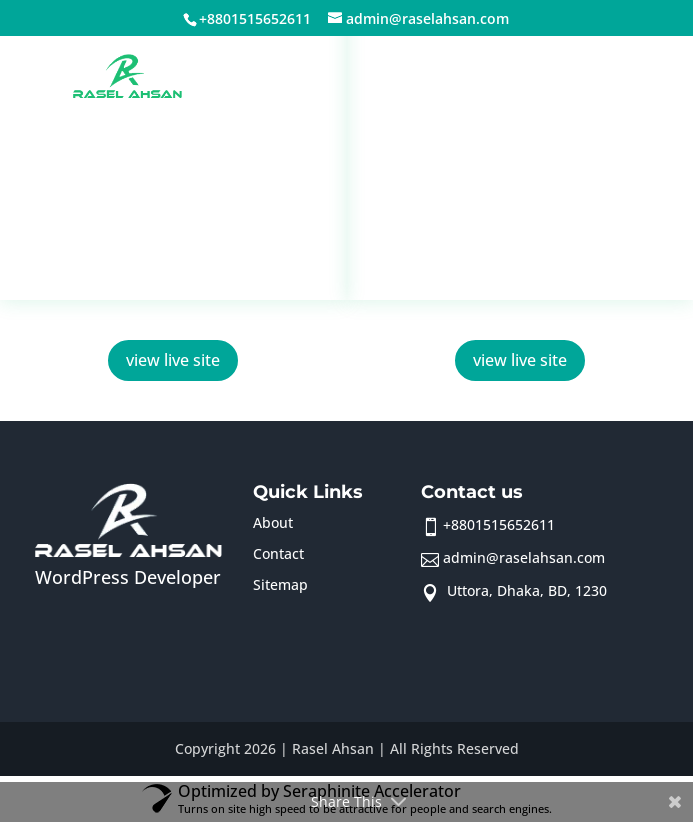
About (273, 522)
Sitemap (280, 584)
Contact (278, 553)
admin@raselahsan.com (524, 557)
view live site (173, 360)
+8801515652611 (499, 524)
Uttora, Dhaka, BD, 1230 (525, 590)
